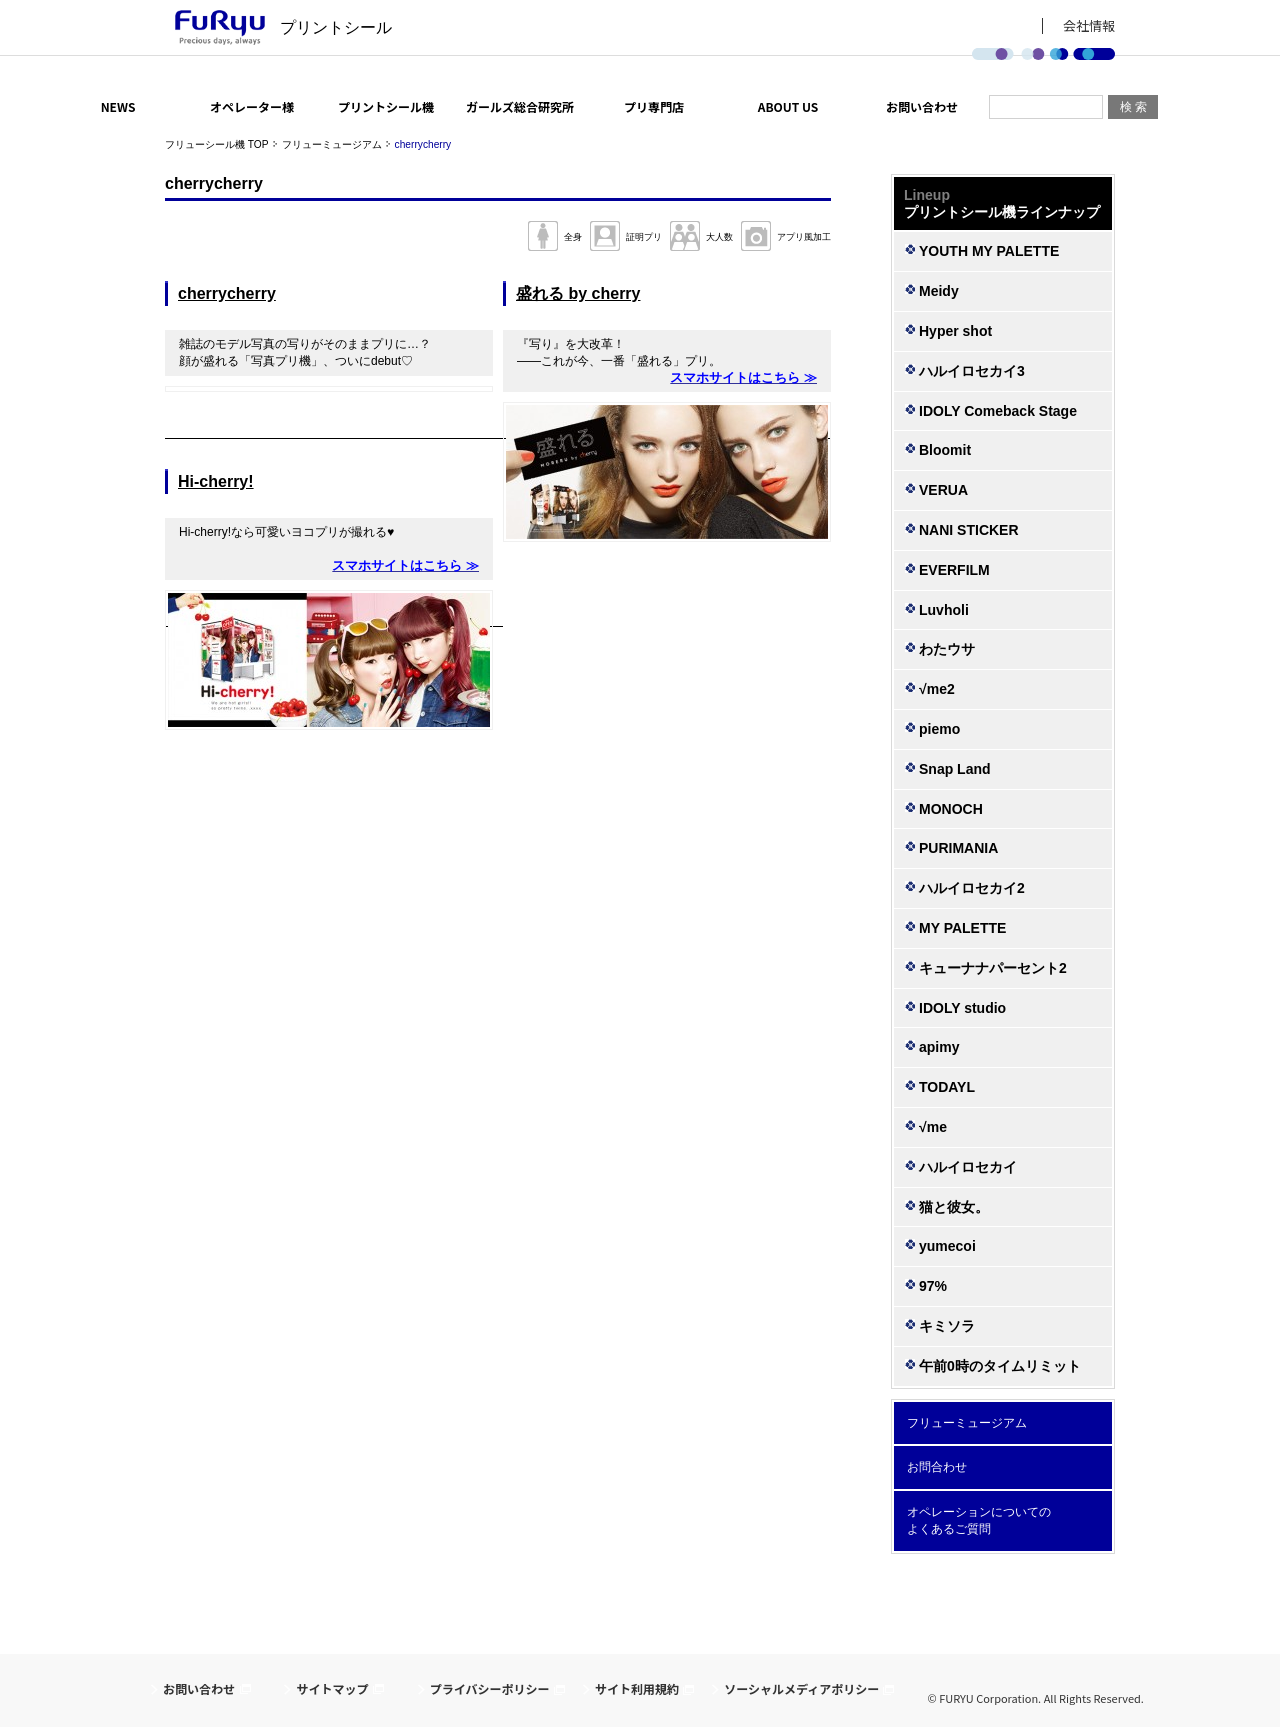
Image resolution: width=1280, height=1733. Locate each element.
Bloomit (945, 450)
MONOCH (951, 809)
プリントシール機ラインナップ (1003, 203)
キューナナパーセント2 (993, 968)
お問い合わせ (922, 106)
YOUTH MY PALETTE (989, 251)
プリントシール (336, 27)
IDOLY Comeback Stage (998, 411)
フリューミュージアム (332, 144)
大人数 (719, 237)
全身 (573, 237)
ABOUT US (788, 106)
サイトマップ (332, 1689)
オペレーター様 (252, 106)
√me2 (937, 689)
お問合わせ (937, 1467)
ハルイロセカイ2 (972, 888)
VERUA (943, 490)
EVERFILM (954, 570)
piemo (939, 729)
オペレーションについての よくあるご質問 (979, 1520)
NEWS (118, 106)
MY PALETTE (962, 928)
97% (933, 1286)
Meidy (939, 291)
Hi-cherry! (216, 481)
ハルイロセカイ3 (972, 371)
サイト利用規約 (637, 1689)
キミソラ (947, 1326)
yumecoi (947, 1246)
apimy (939, 1047)
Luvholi (944, 610)
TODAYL (947, 1087)
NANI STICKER (969, 530)
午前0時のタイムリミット (1000, 1366)
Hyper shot (955, 331)
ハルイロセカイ (968, 1167)
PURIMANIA (958, 848)
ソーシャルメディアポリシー (801, 1689)
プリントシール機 (386, 106)
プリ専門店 (654, 106)
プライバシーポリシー (490, 1689)
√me (933, 1127)
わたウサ (947, 649)
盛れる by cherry (578, 293)
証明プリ (644, 237)
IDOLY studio (962, 1008)
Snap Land (955, 769)
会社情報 (1089, 26)
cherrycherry (227, 293)
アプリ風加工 (804, 237)
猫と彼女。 (954, 1207)
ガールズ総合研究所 (520, 106)
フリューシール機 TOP (217, 144)
